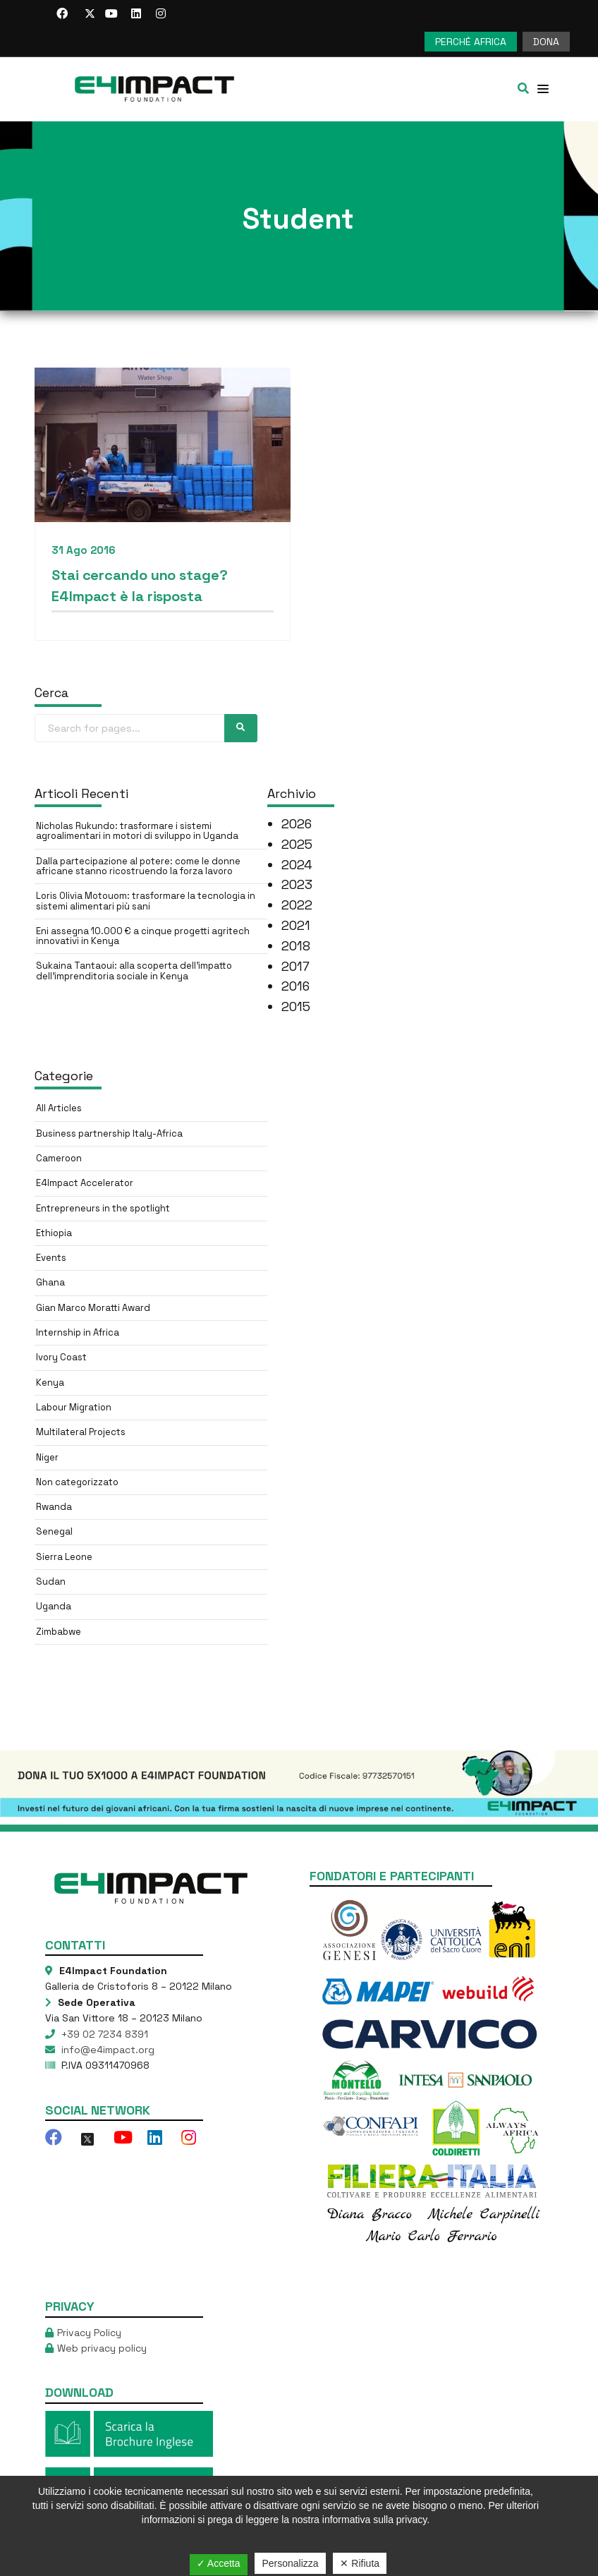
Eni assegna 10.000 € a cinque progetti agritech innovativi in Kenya (143, 936)
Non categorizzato (77, 1482)
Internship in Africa (77, 1332)
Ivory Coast (61, 1357)
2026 (296, 824)
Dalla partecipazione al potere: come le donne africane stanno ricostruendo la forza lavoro (138, 866)
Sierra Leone (64, 1557)
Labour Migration (73, 1407)
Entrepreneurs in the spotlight (103, 1208)
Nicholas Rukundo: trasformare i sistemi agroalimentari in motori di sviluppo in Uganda (137, 831)
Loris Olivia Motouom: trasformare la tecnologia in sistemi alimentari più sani (145, 901)
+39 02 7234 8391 (103, 2034)
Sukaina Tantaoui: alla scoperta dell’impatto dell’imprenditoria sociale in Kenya (134, 970)
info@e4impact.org (106, 2049)
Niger (47, 1457)
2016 (295, 986)
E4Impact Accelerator (84, 1183)
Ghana (50, 1282)
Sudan (51, 1582)
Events (51, 1258)
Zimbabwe (58, 1632)
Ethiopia (54, 1233)
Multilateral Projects (81, 1432)
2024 (296, 865)
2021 (295, 925)
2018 (295, 946)
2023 (296, 884)
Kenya (50, 1383)
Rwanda (54, 1507)
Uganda (53, 1606)
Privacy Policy (89, 2332)
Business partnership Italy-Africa (109, 1133)
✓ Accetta (218, 2563)
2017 (295, 966)
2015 (295, 1006)
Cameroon (59, 1158)
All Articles (59, 1108)
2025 (296, 844)
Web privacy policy (102, 2348)
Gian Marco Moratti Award (93, 1308)
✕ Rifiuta (359, 2563)
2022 (296, 905)
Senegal (54, 1531)
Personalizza (290, 2563)
